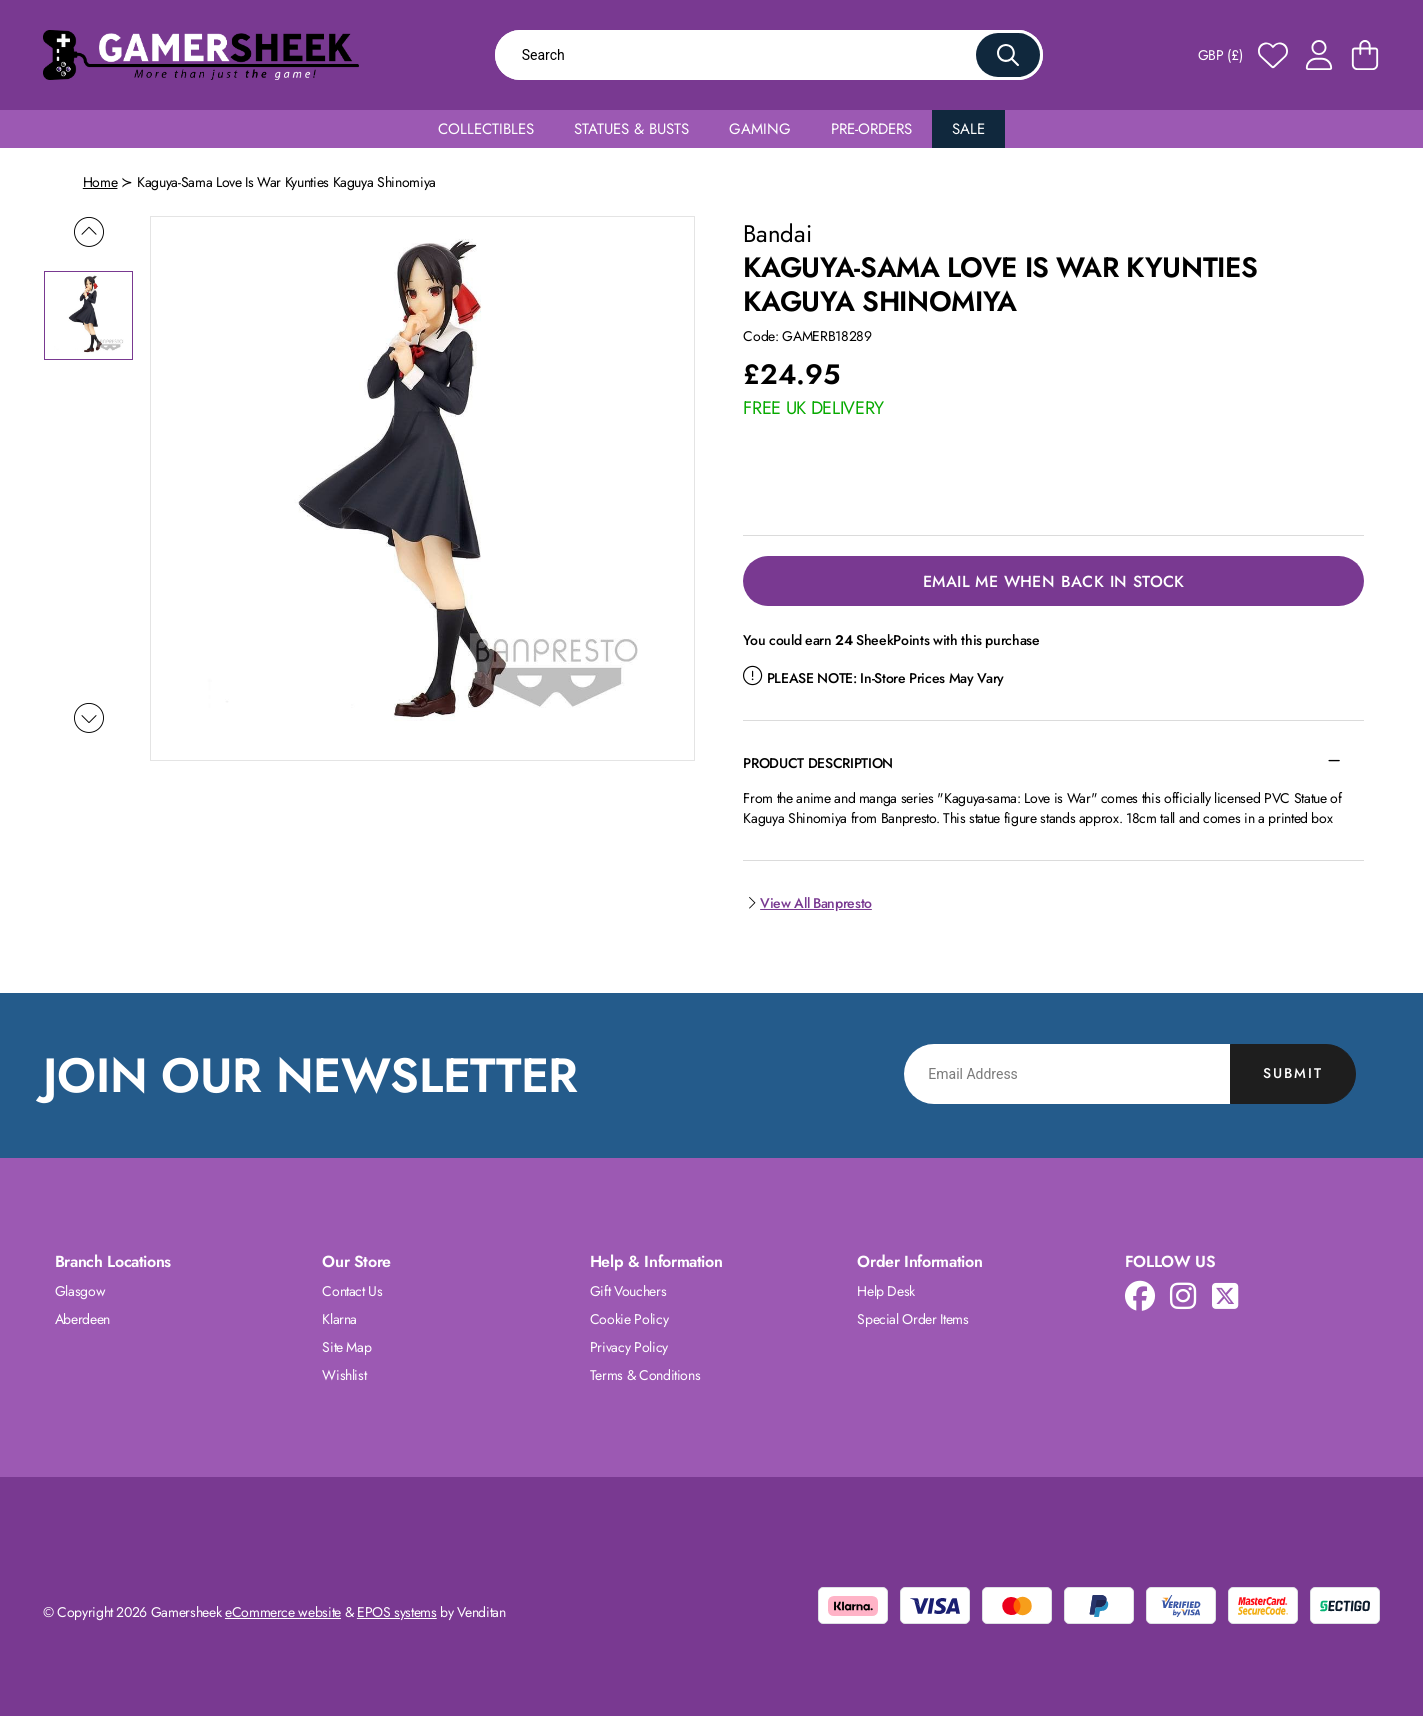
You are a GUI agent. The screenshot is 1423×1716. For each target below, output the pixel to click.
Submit (1293, 1073)
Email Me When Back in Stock (1054, 581)
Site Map (346, 1347)
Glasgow (80, 1291)
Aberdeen (82, 1319)
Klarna (339, 1319)
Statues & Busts (631, 129)
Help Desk (886, 1291)
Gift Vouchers (628, 1291)
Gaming (760, 129)
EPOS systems (397, 1612)
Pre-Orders (871, 129)
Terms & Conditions (645, 1375)
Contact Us (352, 1291)
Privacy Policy (629, 1347)
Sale (968, 129)
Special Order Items (912, 1319)
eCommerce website (283, 1612)
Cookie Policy (629, 1319)
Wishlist (344, 1375)
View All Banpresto (807, 903)
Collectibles (486, 129)
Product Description (817, 763)
